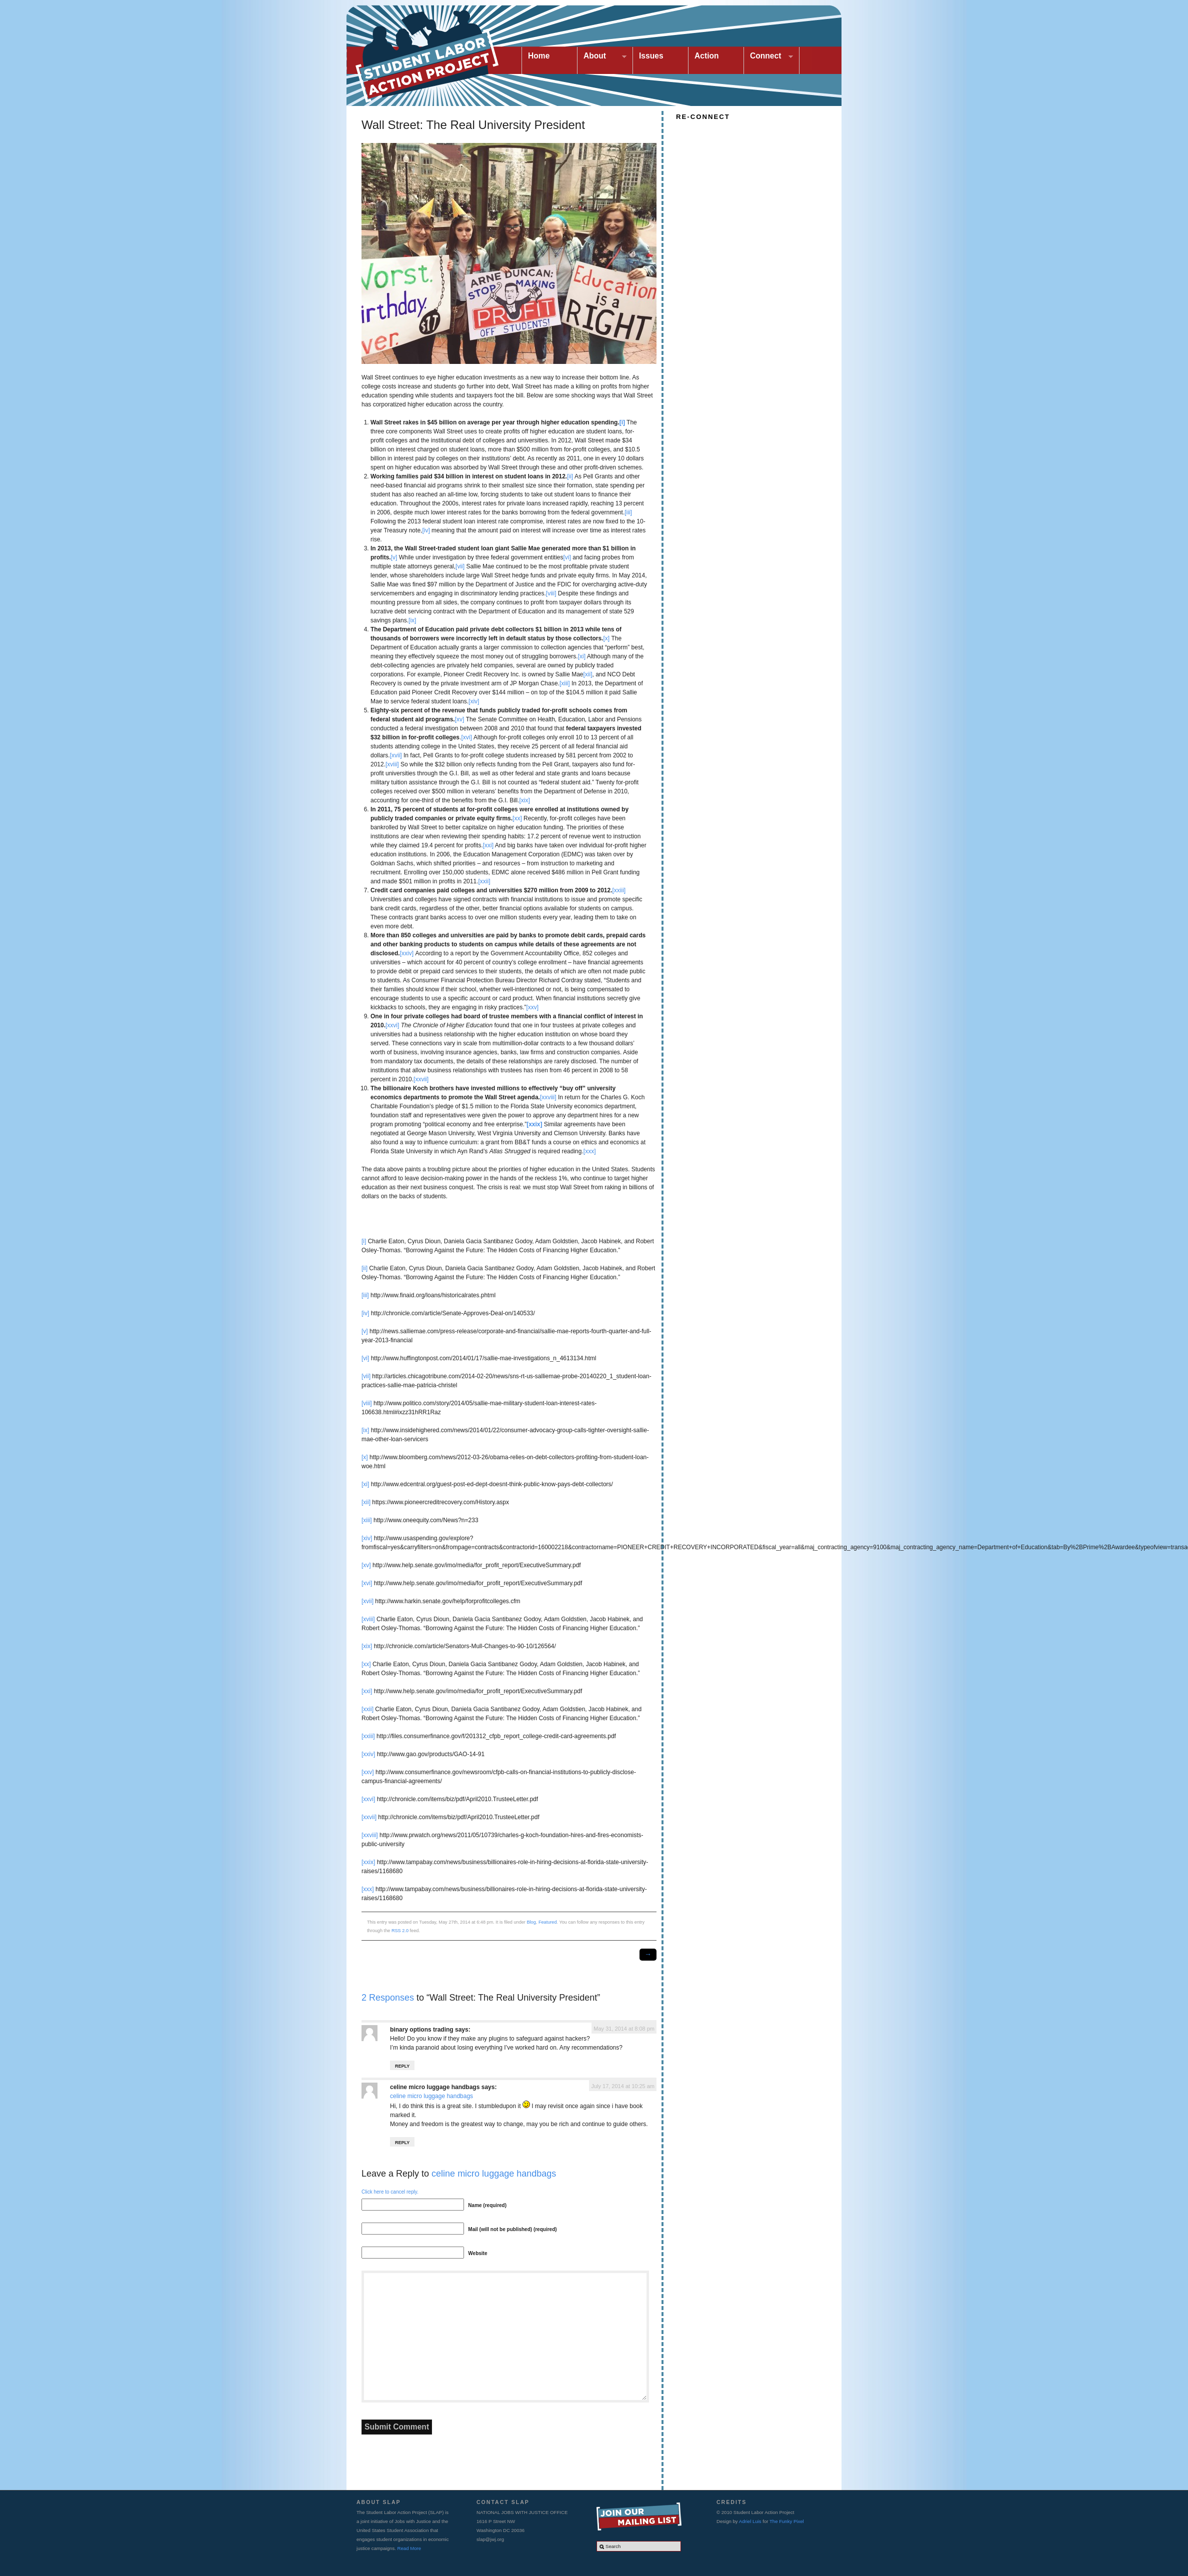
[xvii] (396, 755)
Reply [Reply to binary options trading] (402, 2066)
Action (706, 55)
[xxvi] (392, 1025)
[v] (394, 557)
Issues (651, 55)
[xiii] (565, 683)
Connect (768, 56)
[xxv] (532, 1007)
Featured (547, 1922)
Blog (531, 1922)
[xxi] (488, 845)
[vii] (460, 566)
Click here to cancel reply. (390, 2192)
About (602, 56)
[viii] (551, 593)
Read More (409, 2548)
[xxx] (590, 1151)
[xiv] (473, 701)
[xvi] (466, 737)
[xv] (459, 719)
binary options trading (422, 2029)
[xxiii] (619, 890)
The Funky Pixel (787, 2521)
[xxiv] (407, 953)
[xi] (582, 656)
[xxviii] (548, 1097)
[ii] (570, 476)
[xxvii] (421, 1079)
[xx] (517, 818)
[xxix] (368, 1862)
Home (539, 55)
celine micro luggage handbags (435, 2087)
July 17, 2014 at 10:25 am (622, 2086)
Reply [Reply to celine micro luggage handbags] (402, 2142)
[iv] (426, 530)
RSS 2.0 (400, 1930)
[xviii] (392, 764)
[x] (606, 638)
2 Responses (388, 1998)
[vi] (567, 557)
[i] (364, 1241)
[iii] (628, 512)
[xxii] (484, 881)
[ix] (412, 620)
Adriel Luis (750, 2521)
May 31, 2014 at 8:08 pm (624, 2029)
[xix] (525, 800)
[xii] (588, 674)
